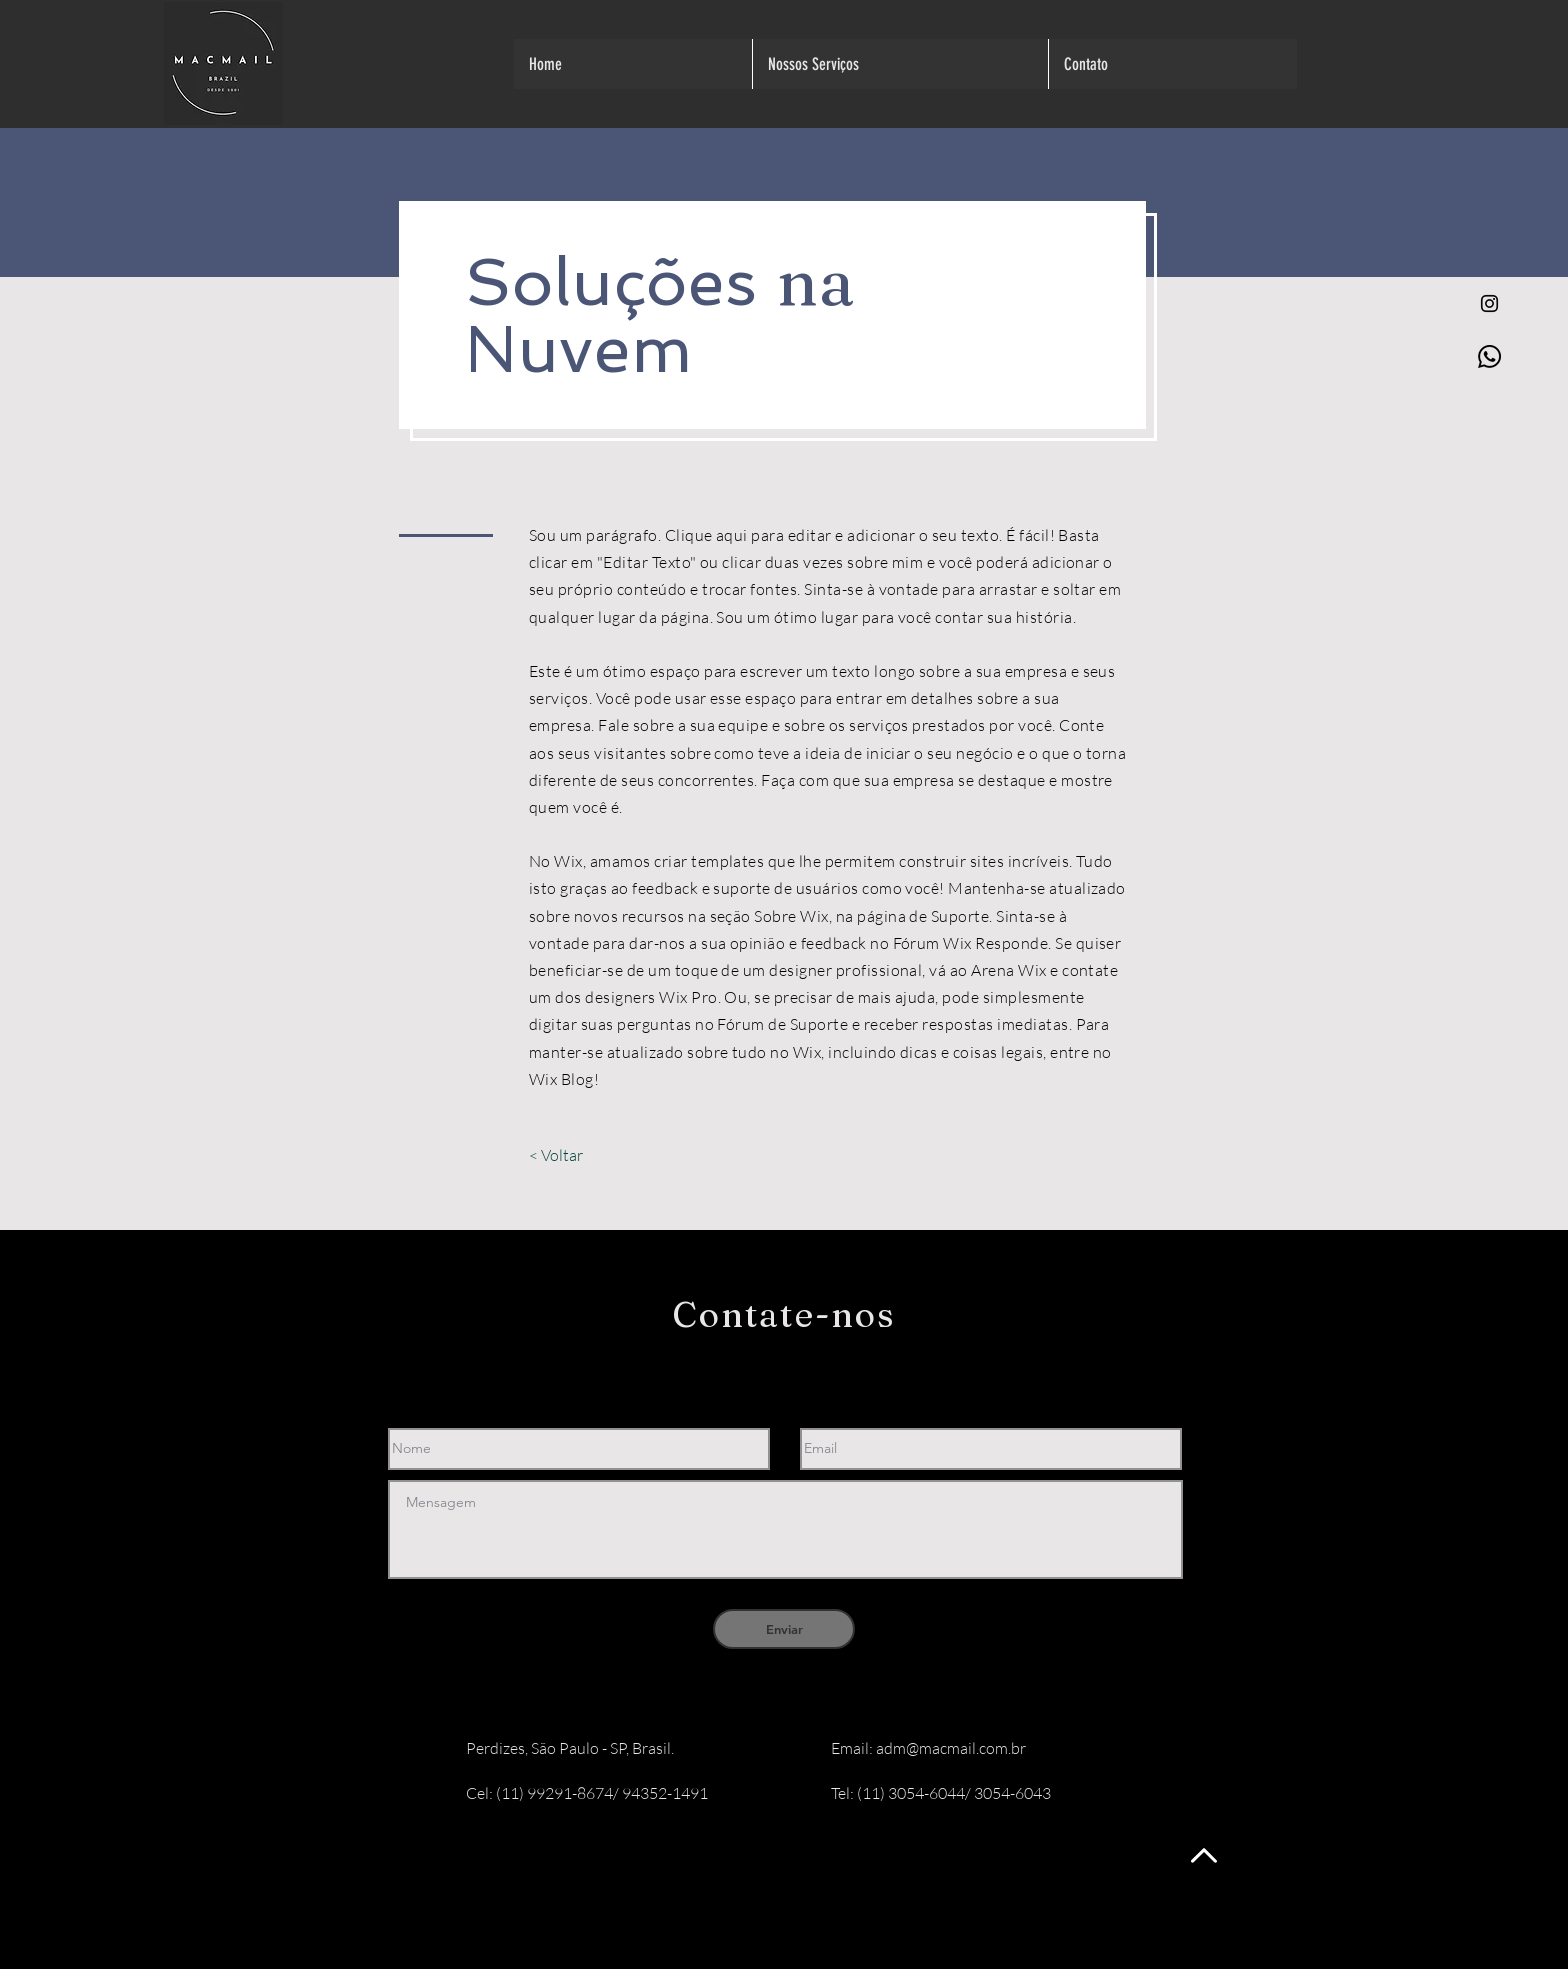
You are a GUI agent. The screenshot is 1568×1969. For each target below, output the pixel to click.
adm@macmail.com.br (951, 1748)
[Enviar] (784, 1629)
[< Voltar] (555, 1155)
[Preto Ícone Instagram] (1489, 303)
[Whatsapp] (1489, 356)
